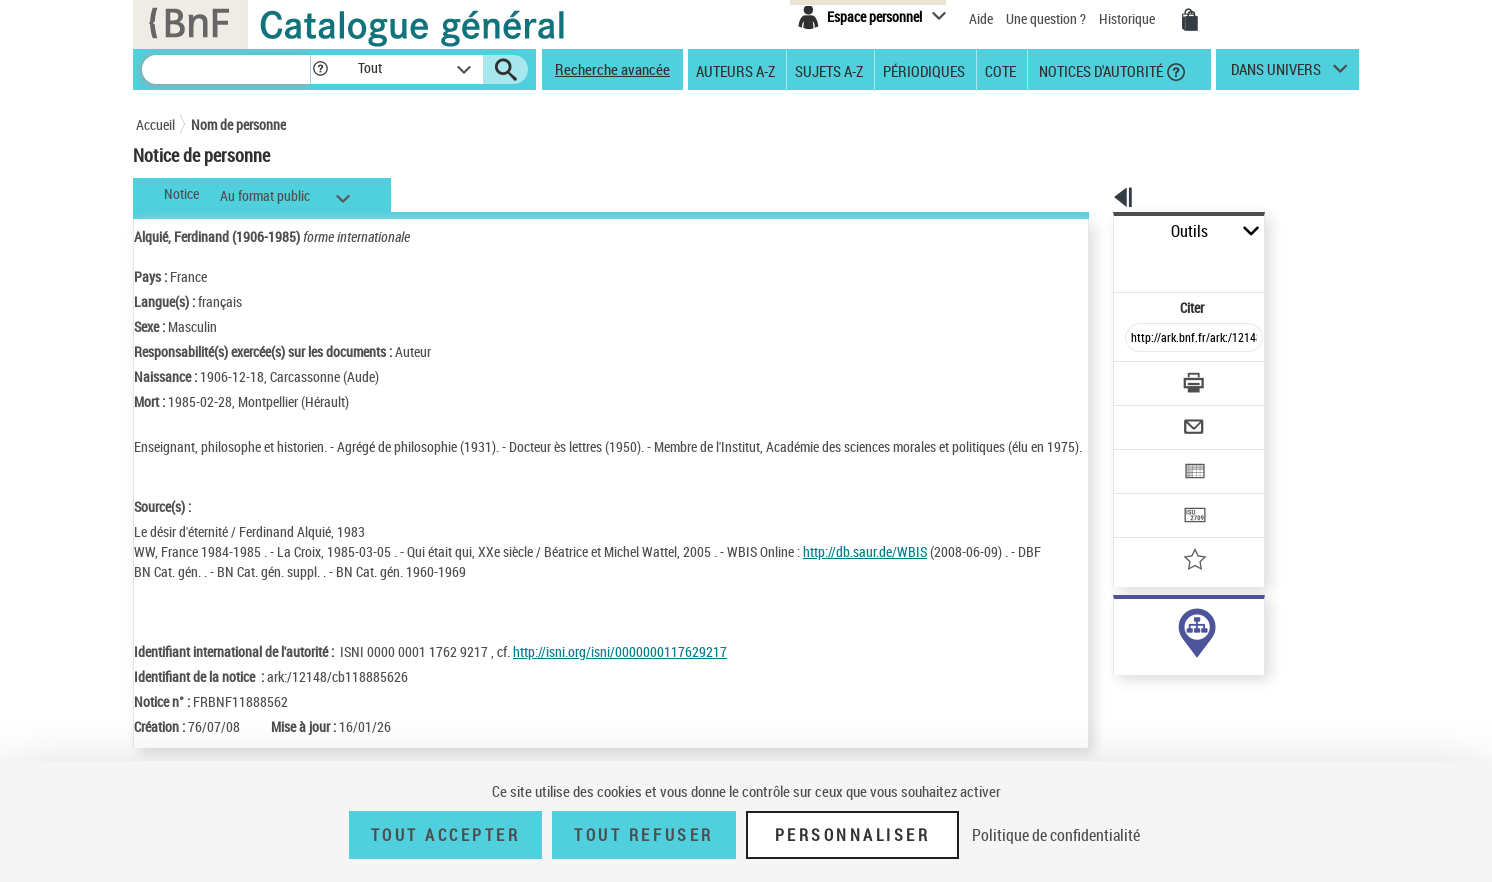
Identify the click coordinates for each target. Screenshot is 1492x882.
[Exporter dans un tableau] (1152, 417)
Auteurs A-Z (735, 70)
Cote (1000, 70)
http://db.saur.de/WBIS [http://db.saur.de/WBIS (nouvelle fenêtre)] (865, 571)
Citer (1106, 263)
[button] (320, 69)
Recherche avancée (612, 69)
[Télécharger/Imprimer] (1141, 339)
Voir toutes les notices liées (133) (1173, 689)
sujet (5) (1116, 648)
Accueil (155, 124)
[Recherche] (226, 69)
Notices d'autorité (1099, 70)
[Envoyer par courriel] (1137, 378)
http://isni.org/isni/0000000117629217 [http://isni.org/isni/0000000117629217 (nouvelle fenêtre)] (620, 691)
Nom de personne (238, 124)
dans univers (1276, 74)
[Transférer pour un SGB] (1146, 456)
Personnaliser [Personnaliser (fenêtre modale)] (853, 835)
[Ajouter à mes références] (1150, 495)
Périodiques (924, 70)
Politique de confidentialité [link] (1056, 835)
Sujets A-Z (829, 70)
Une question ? (1046, 18)
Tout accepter (446, 835)
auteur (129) (1127, 628)
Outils (1091, 231)
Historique (1128, 18)
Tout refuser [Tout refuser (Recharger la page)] (643, 835)
